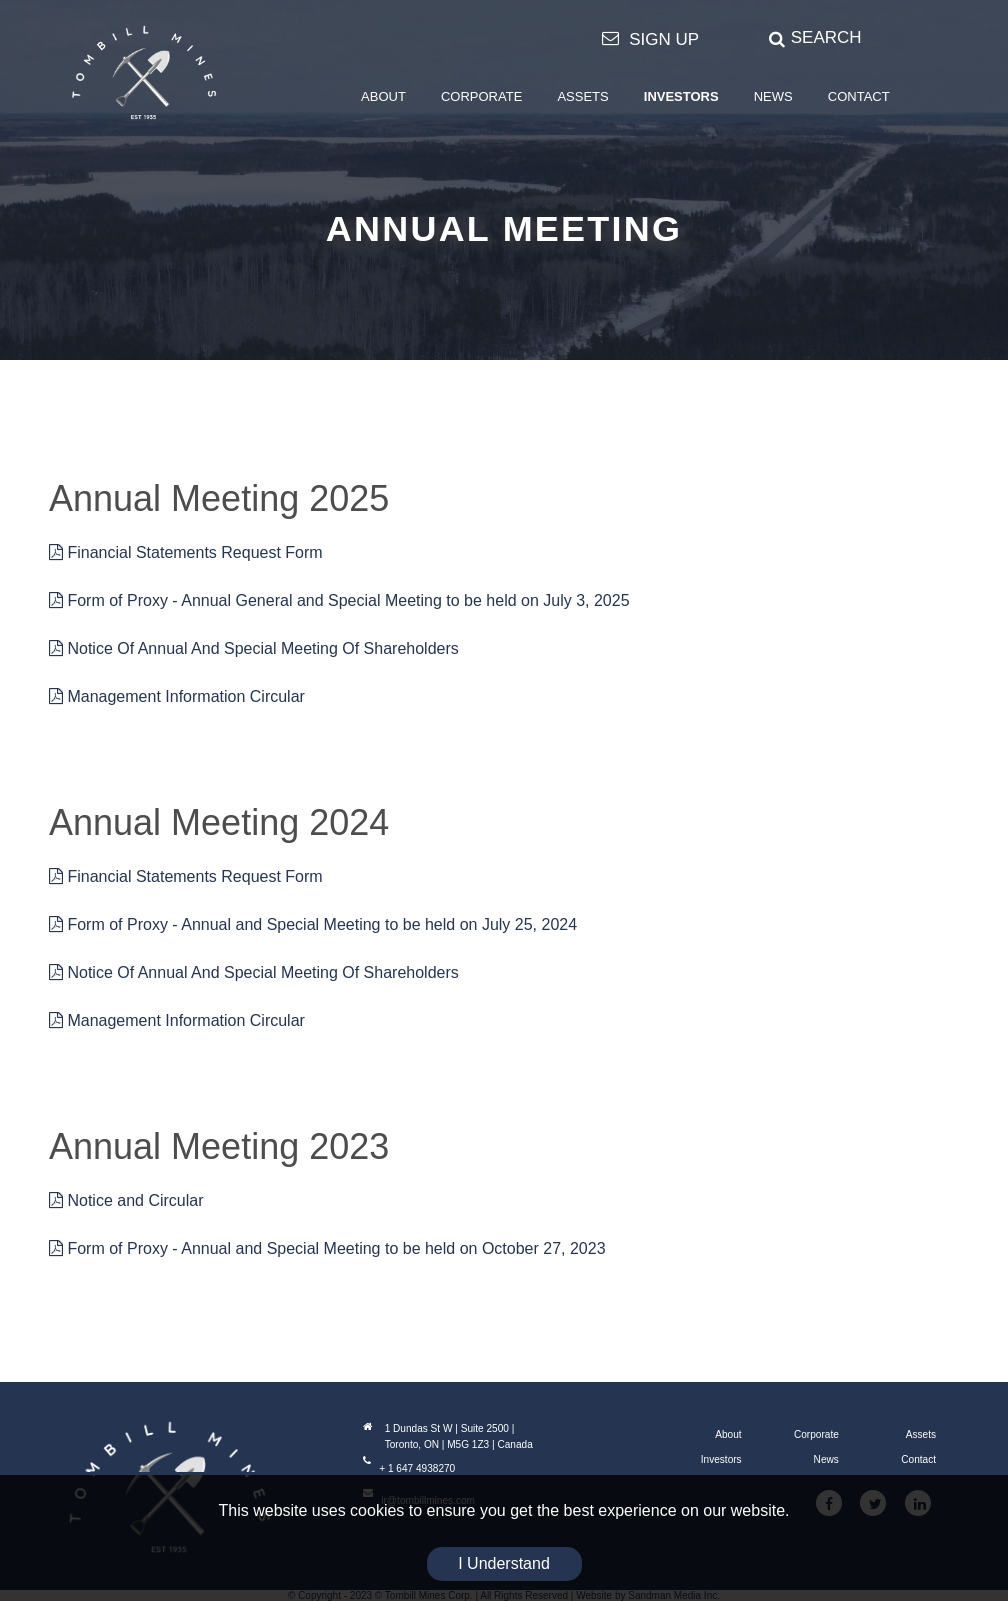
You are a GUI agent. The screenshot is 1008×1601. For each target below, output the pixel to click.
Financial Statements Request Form (186, 552)
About (728, 1434)
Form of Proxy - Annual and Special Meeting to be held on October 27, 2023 (327, 1248)
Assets (921, 1434)
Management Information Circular (177, 696)
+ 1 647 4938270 (409, 1468)
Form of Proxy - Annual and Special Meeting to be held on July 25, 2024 (313, 924)
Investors (721, 1459)
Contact (918, 1459)
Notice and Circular (126, 1200)
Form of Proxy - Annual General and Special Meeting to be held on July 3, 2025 (339, 600)
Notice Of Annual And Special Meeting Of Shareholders (254, 648)
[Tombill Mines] (144, 72)
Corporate (816, 1434)
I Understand (504, 1563)
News (826, 1459)
